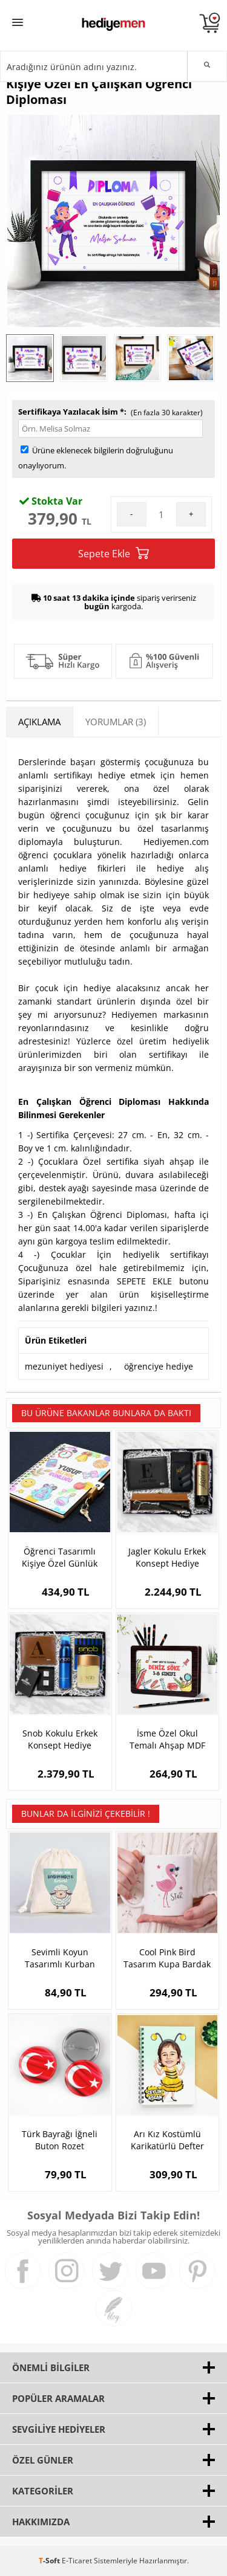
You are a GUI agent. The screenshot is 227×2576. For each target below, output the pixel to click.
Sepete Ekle (113, 553)
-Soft (50, 2560)
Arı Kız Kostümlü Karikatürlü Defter (167, 2140)
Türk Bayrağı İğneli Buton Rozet (59, 2140)
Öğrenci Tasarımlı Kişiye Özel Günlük (59, 1557)
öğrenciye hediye (158, 1366)
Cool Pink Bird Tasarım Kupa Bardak (167, 1958)
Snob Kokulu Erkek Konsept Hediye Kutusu (59, 1739)
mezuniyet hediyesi (64, 1366)
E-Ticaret (77, 2560)
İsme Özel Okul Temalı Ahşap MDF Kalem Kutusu (167, 1739)
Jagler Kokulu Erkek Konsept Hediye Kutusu (167, 1557)
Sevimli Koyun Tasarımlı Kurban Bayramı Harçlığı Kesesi (60, 1958)
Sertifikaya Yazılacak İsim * (71, 411)
